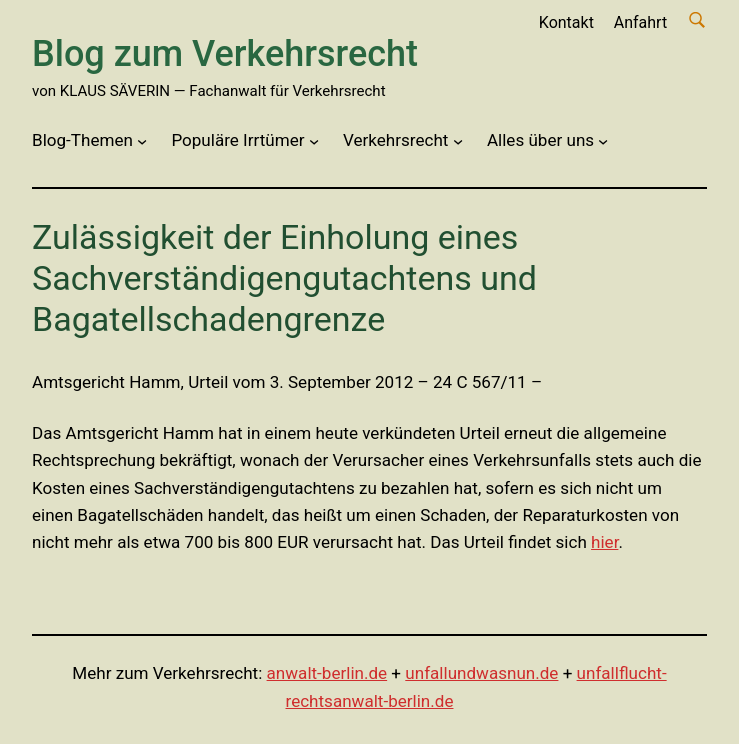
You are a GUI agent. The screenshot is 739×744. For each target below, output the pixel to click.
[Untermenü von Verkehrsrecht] (458, 141)
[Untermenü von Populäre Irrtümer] (314, 141)
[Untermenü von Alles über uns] (603, 141)
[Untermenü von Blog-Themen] (142, 141)
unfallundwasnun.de (481, 673)
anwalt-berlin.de (327, 673)
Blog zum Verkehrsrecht (225, 54)
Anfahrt (640, 22)
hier (604, 542)
